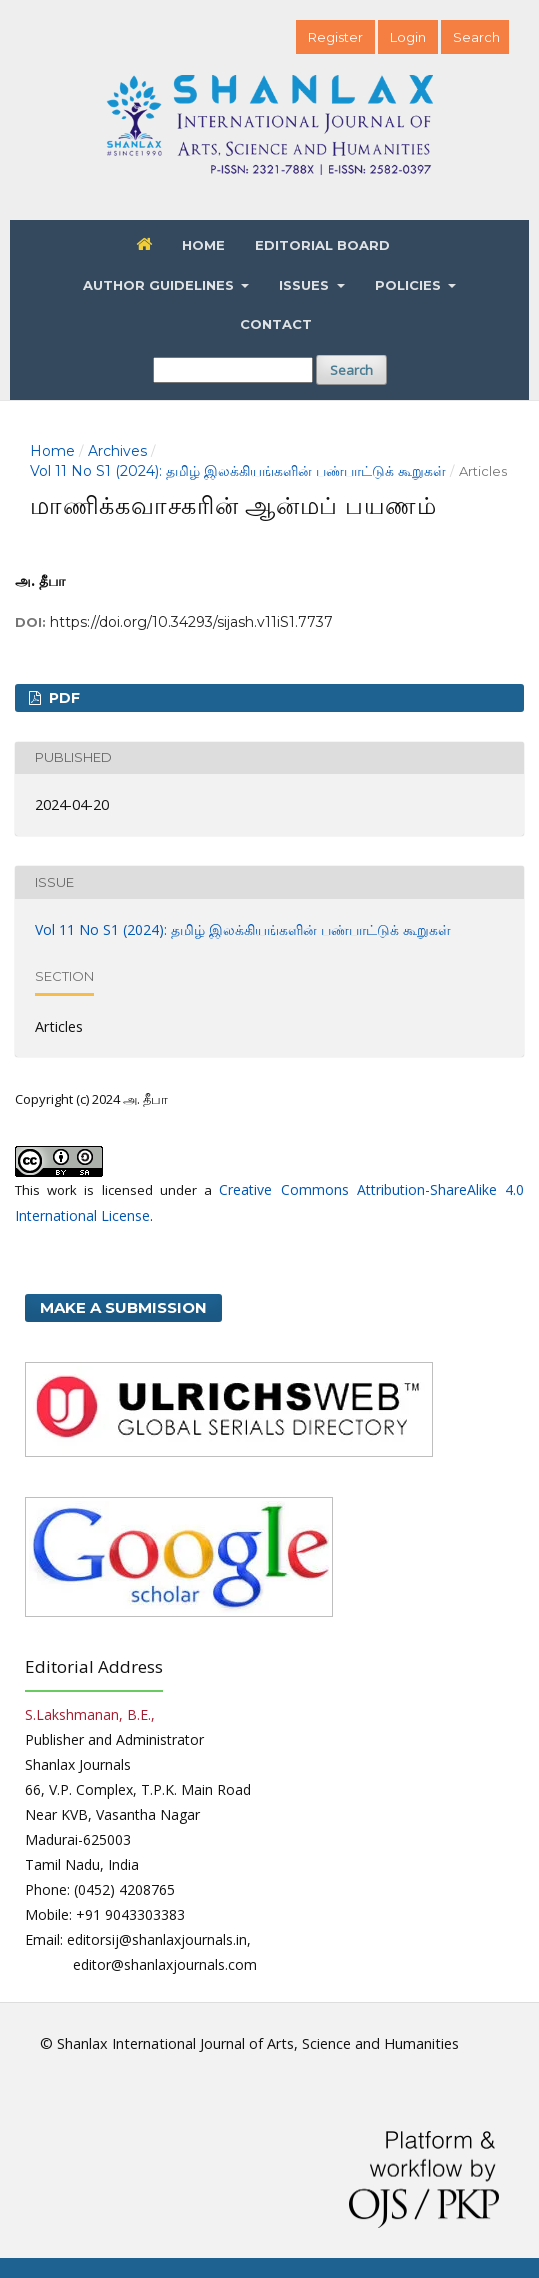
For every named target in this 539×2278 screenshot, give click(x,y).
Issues (306, 285)
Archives (117, 451)
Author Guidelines (160, 285)
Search (351, 370)
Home (203, 245)
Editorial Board (322, 245)
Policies (410, 285)
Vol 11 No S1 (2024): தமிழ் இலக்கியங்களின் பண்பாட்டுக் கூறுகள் (238, 471)
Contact (276, 324)
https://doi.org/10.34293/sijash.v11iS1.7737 (191, 622)
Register (335, 37)
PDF (62, 698)
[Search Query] (233, 370)
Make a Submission (123, 1307)
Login (408, 37)
